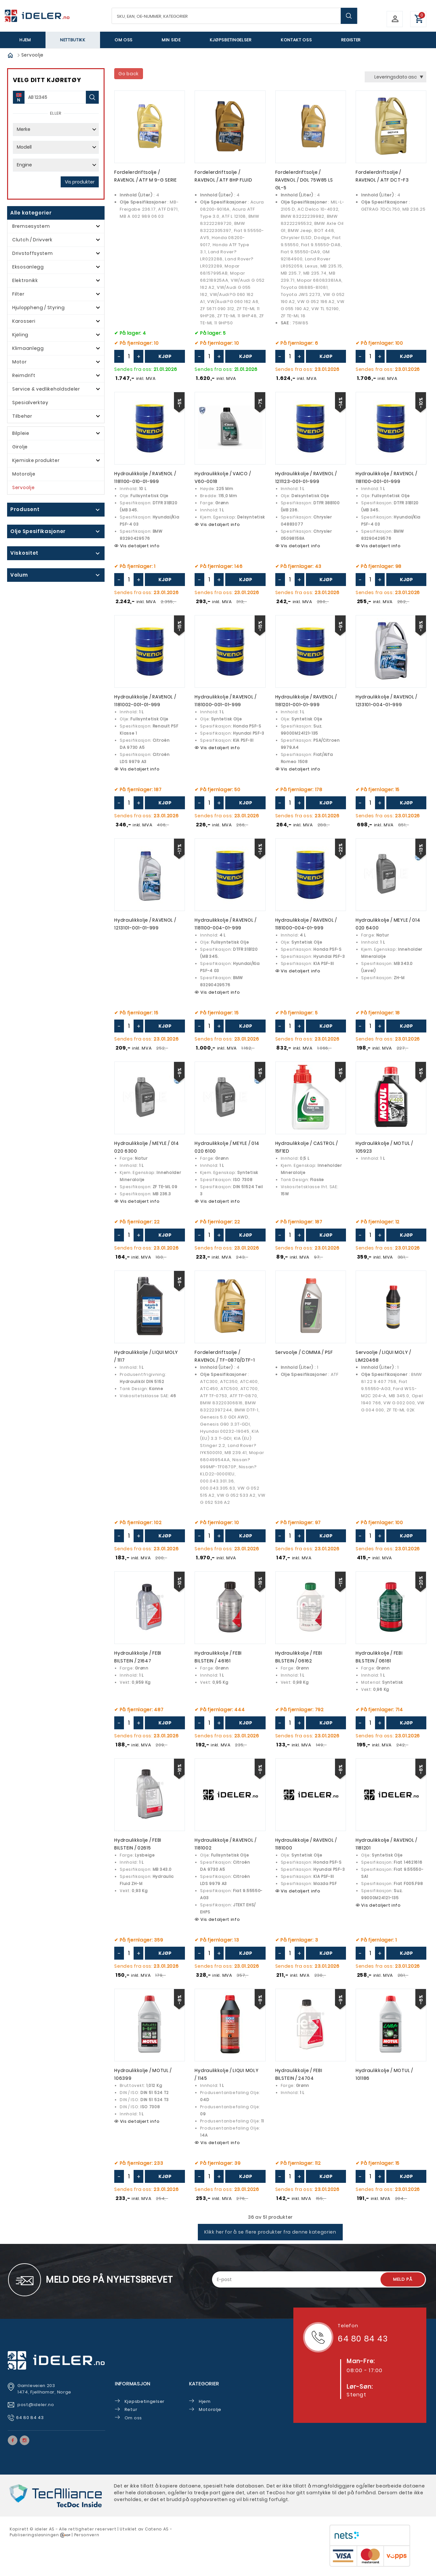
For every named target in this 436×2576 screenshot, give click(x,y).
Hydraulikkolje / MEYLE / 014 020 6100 (227, 1150)
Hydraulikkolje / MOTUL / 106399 (143, 2080)
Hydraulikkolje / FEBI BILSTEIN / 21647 (137, 1661)
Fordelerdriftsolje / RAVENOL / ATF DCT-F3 (382, 177)
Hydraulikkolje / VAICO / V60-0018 (223, 479)
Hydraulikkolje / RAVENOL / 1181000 (306, 1849)
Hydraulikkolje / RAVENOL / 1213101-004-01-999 (386, 703)
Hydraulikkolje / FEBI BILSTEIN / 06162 (298, 1661)
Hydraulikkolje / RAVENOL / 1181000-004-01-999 (306, 926)
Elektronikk (25, 280)
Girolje (20, 447)
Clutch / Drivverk (32, 239)
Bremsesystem (31, 226)
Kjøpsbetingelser (231, 40)
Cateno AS (157, 2535)
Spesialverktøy (30, 402)
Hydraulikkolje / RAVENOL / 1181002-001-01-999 (145, 703)
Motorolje (23, 474)
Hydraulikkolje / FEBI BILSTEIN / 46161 (218, 1661)
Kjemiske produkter (36, 460)
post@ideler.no (36, 2410)
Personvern (86, 2540)
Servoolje (23, 487)
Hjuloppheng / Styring (38, 307)
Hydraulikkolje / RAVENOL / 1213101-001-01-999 (145, 926)
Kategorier (204, 2389)
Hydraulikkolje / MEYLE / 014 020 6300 (146, 1150)
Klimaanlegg (28, 348)
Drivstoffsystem (32, 253)
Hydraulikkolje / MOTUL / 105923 (384, 1150)
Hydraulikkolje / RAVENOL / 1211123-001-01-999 (306, 479)
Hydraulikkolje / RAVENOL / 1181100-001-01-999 (386, 479)
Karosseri (23, 321)
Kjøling (20, 334)
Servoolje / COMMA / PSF (304, 1356)
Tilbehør (22, 416)
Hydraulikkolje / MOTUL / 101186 (384, 2080)
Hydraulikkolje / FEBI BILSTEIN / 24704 (298, 2080)
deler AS (45, 2535)
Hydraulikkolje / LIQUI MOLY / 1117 (146, 1360)
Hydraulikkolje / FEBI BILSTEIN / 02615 (137, 1849)
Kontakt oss (296, 40)
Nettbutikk (73, 40)
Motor (19, 362)
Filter (18, 294)
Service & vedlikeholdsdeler (46, 389)
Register (351, 40)
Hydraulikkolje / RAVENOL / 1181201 (386, 1849)
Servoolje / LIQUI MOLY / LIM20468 (383, 1360)
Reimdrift (23, 375)
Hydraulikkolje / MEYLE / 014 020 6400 (388, 926)
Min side (171, 40)
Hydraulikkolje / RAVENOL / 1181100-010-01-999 (145, 479)
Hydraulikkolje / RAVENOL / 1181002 (225, 1849)
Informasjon (132, 2389)
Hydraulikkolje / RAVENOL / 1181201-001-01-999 (306, 703)
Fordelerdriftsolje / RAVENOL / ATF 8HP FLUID (223, 177)
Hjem (25, 40)
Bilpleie (20, 433)
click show (51, 510)
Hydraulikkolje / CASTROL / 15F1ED (306, 1150)
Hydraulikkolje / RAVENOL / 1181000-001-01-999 (225, 703)
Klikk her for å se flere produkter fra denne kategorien (270, 2238)
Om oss (124, 40)
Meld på (402, 2285)
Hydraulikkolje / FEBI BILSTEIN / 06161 (379, 1661)
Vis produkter (80, 182)
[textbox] (234, 16)
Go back (128, 73)
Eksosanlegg (28, 267)
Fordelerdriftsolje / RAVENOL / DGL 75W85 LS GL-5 (304, 181)
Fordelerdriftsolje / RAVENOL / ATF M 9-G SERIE (145, 177)
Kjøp (164, 357)
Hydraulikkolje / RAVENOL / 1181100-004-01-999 (225, 926)
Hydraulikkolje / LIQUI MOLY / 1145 (227, 2080)
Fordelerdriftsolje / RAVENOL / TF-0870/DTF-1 (225, 1360)
